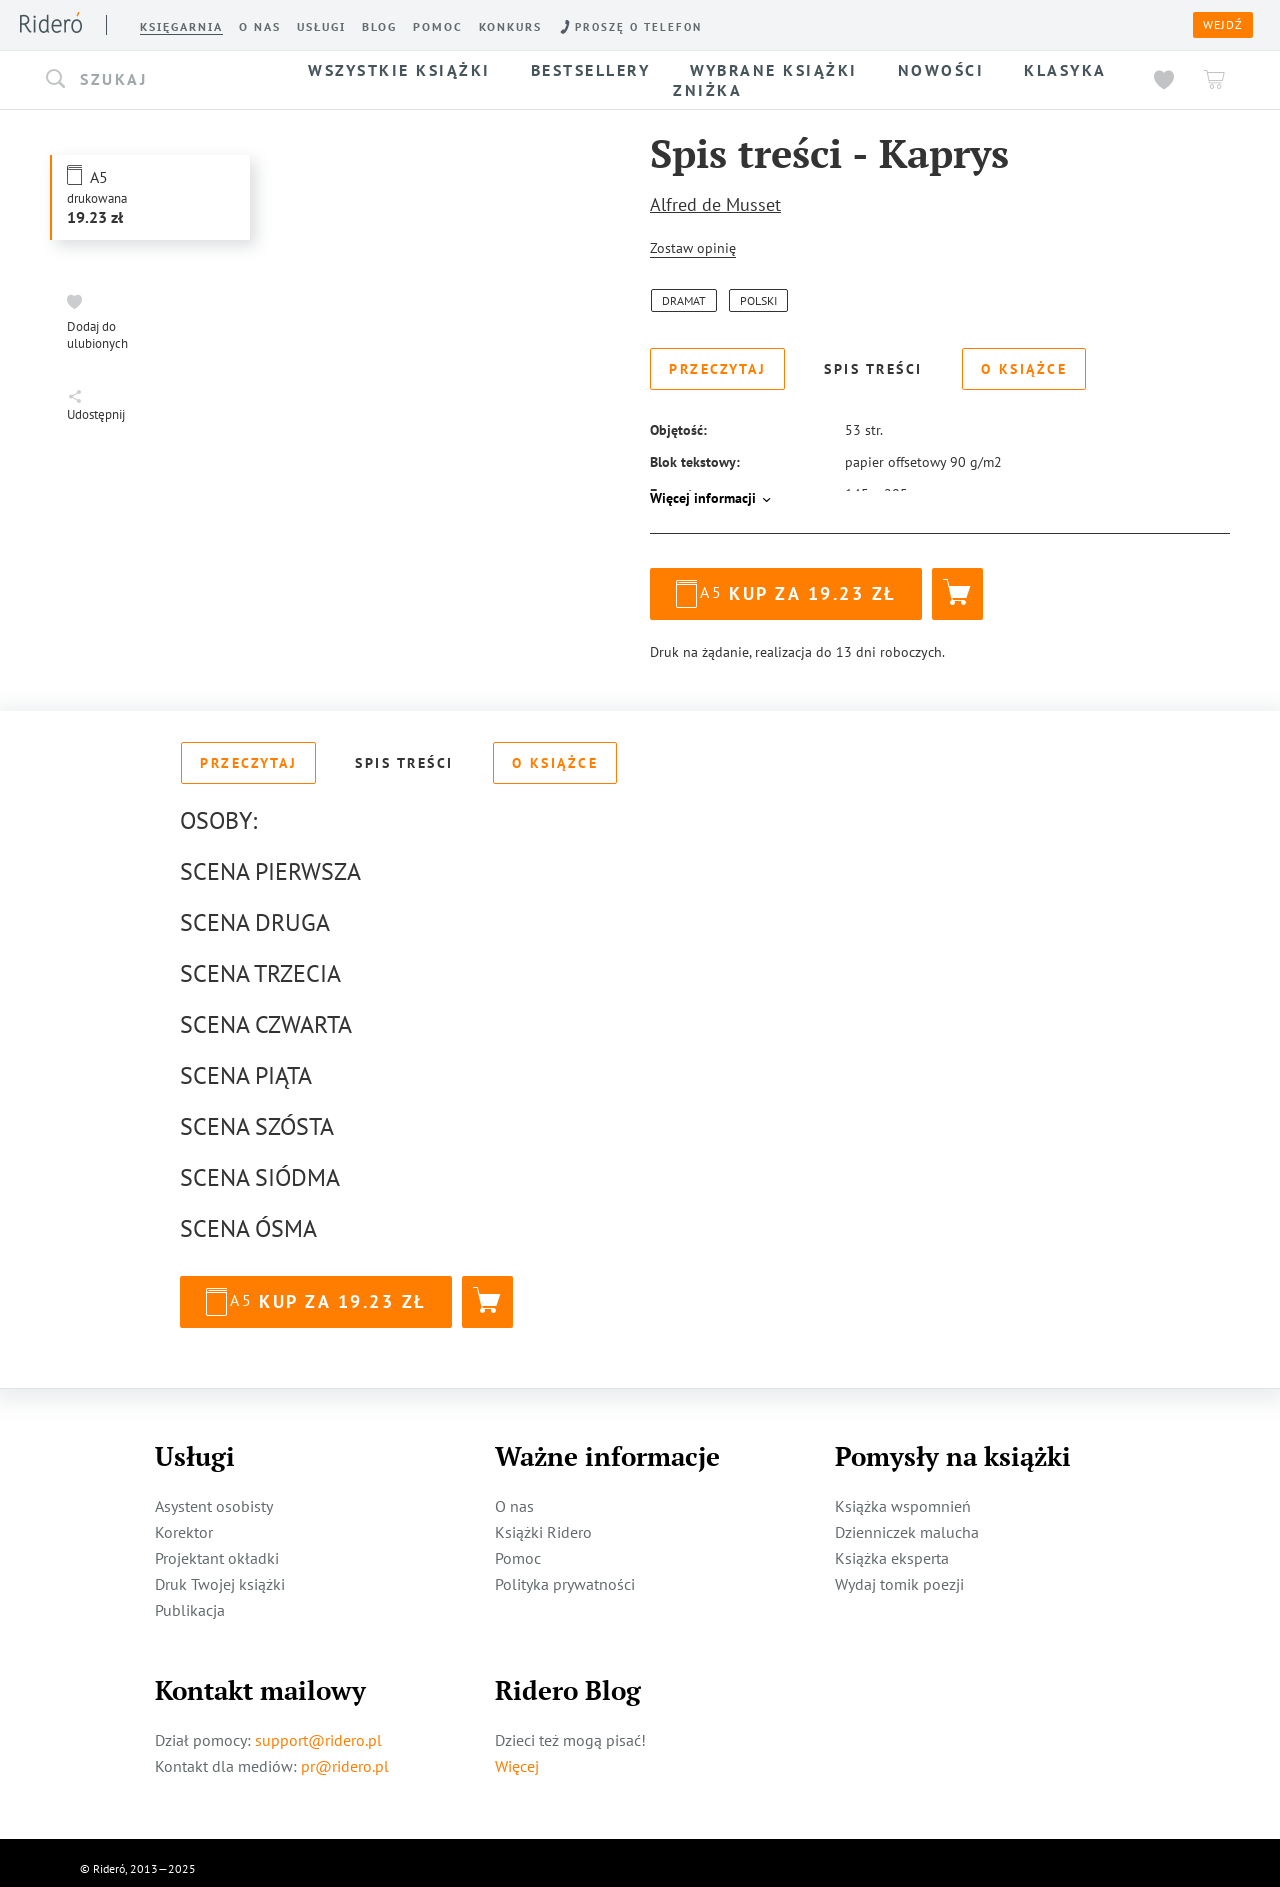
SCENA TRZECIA (260, 961)
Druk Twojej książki (220, 1572)
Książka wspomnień (903, 1494)
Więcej (517, 1754)
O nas (514, 1494)
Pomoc (518, 1546)
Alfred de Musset (715, 204)
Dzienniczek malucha (907, 1520)
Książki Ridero (543, 1520)
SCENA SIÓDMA (260, 1165)
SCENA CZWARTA (266, 1012)
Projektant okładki (217, 1546)
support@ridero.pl (318, 1728)
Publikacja (190, 1598)
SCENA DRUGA (255, 910)
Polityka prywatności (565, 1572)
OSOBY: (218, 808)
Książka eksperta (892, 1546)
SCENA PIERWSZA (270, 859)
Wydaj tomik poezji (899, 1572)
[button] (158, 80)
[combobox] (158, 80)
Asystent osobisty (214, 1494)
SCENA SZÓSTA (257, 1114)
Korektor (184, 1520)
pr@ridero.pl (345, 1754)
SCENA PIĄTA (246, 1063)
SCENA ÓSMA (248, 1216)
